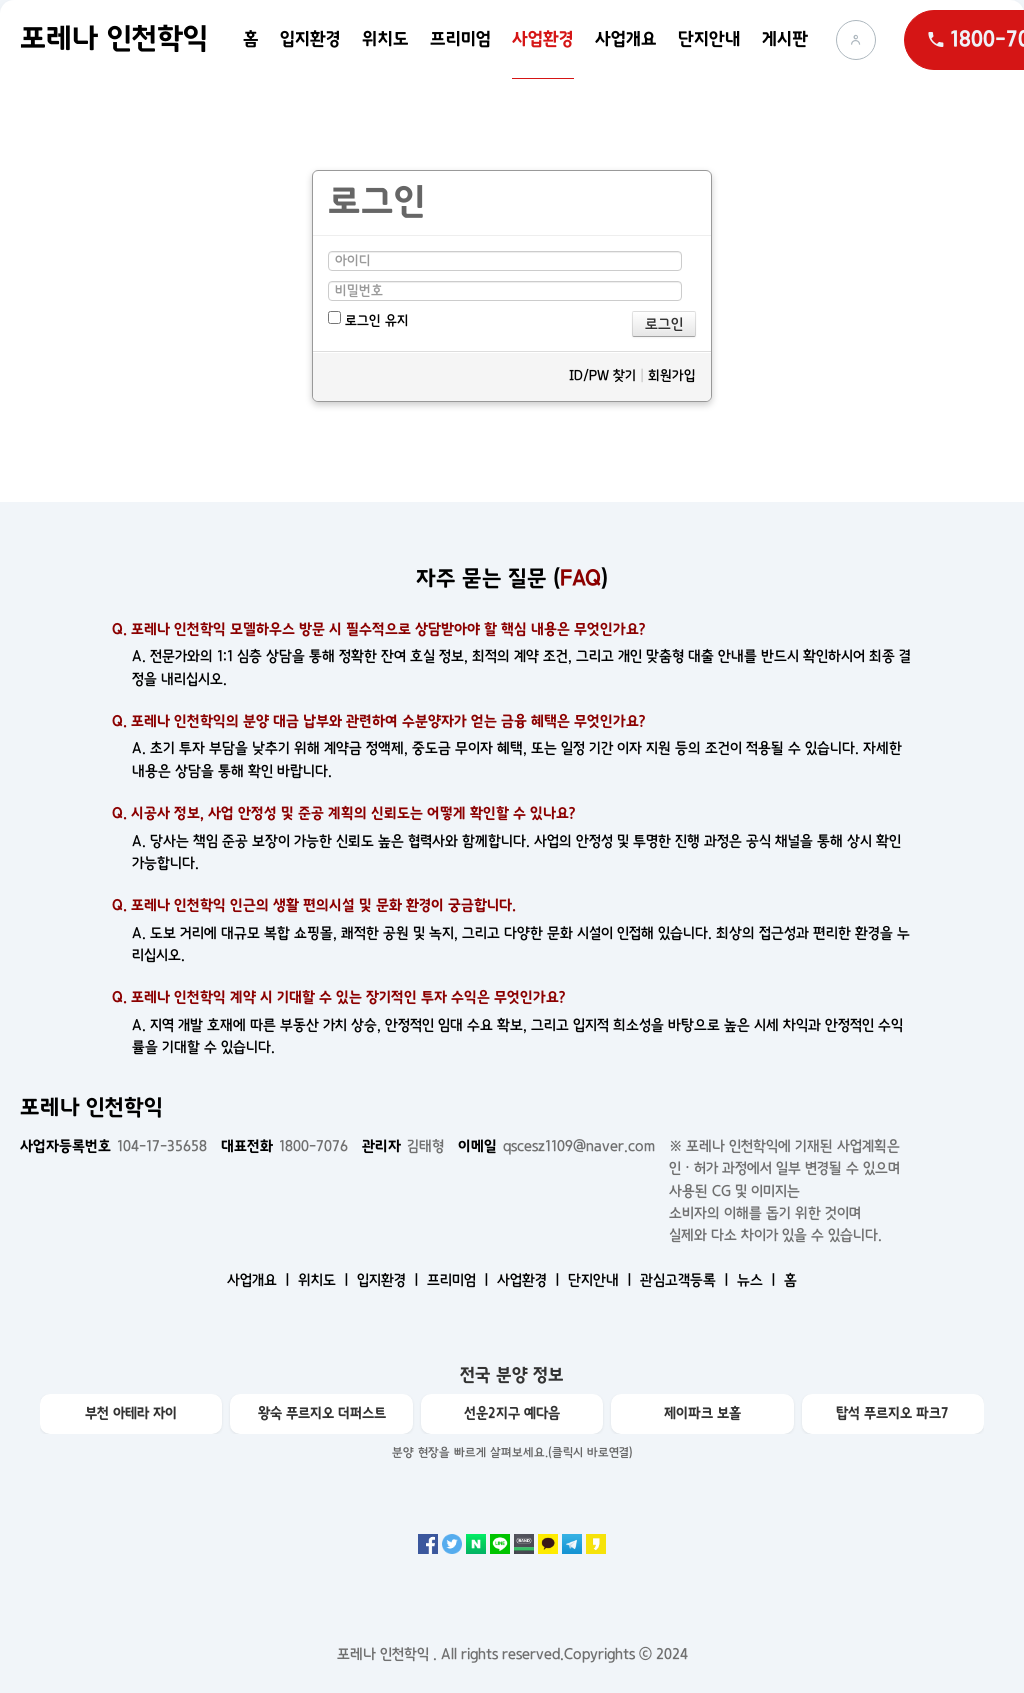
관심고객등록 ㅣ (686, 1280)
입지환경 (310, 39)
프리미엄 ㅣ (460, 1280)
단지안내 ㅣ (602, 1280)
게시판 (785, 39)
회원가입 (672, 375)
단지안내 (709, 39)
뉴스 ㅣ (758, 1280)
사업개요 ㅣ (260, 1280)
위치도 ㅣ (325, 1280)
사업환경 (543, 39)
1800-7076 (284, 1146)
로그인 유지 (368, 319)
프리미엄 (460, 39)
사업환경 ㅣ (530, 1280)
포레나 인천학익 (114, 39)
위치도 (385, 39)
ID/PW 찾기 (602, 375)
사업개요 (626, 39)
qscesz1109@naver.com (556, 1146)
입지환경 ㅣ (390, 1280)
